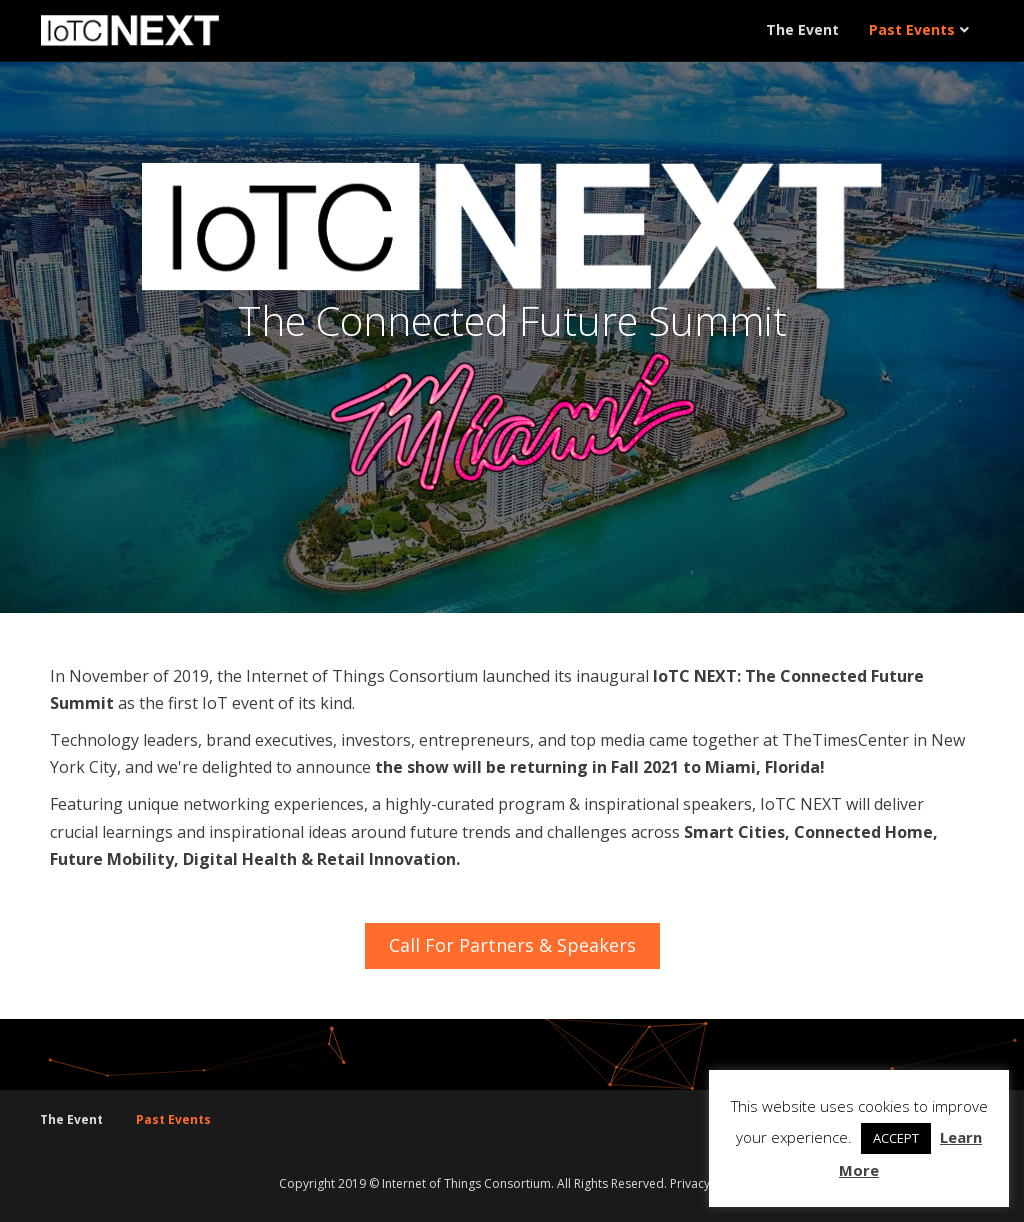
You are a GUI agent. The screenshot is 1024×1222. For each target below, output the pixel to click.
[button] (512, 946)
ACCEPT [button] (896, 1138)
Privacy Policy (708, 1183)
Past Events (912, 29)
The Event (802, 29)
